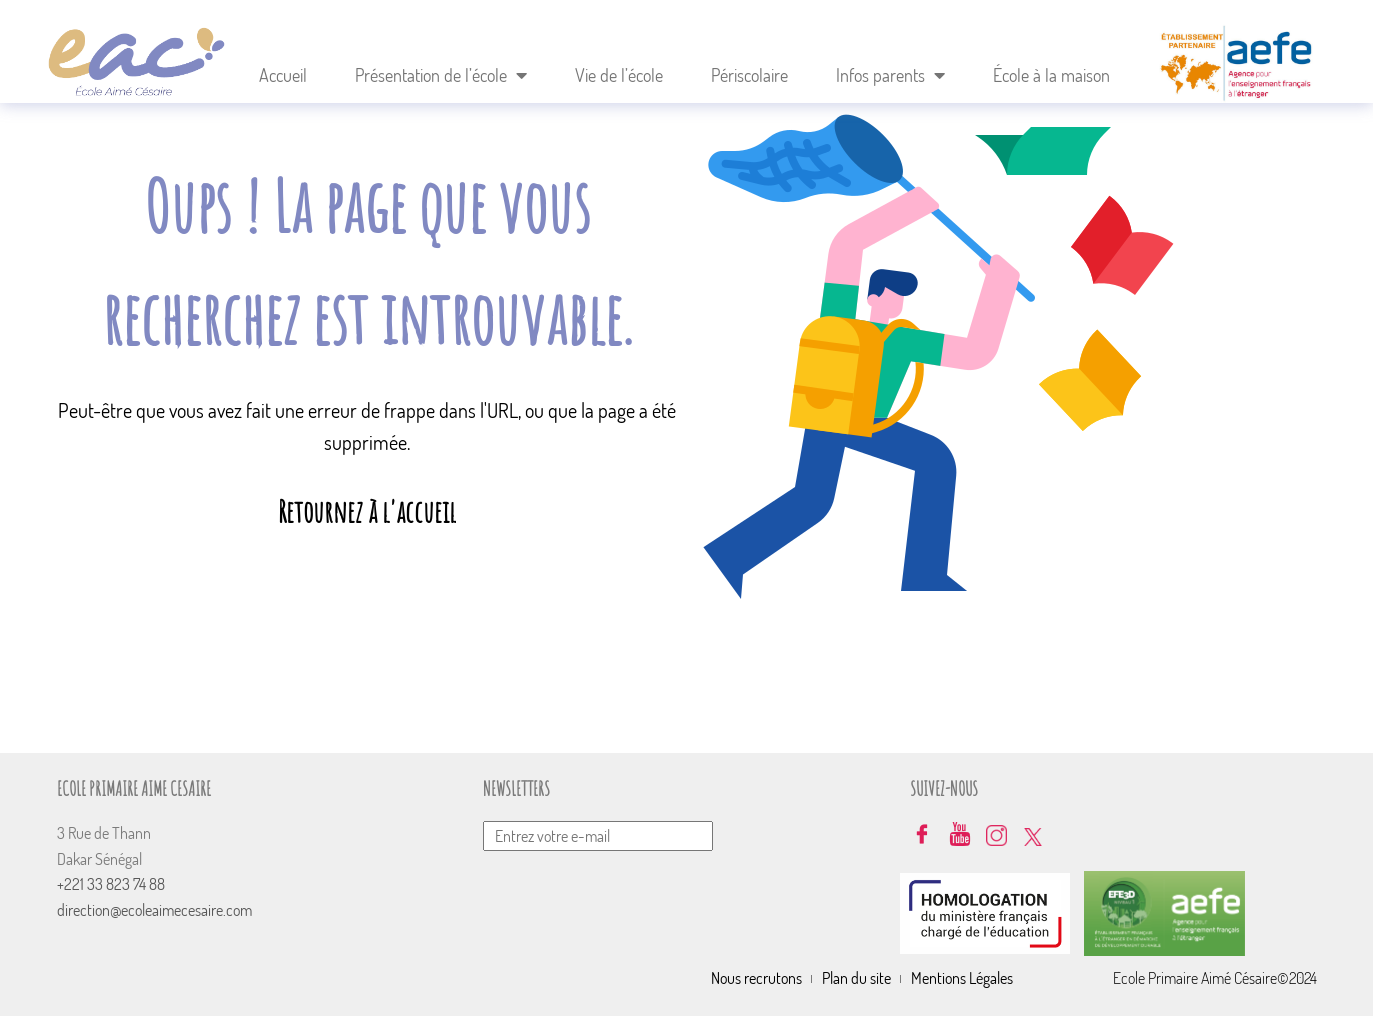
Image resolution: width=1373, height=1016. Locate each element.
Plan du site (856, 978)
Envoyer (885, 797)
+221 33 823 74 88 (111, 884)
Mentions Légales (962, 978)
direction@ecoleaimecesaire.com (154, 910)
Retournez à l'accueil (367, 511)
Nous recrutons (756, 978)
